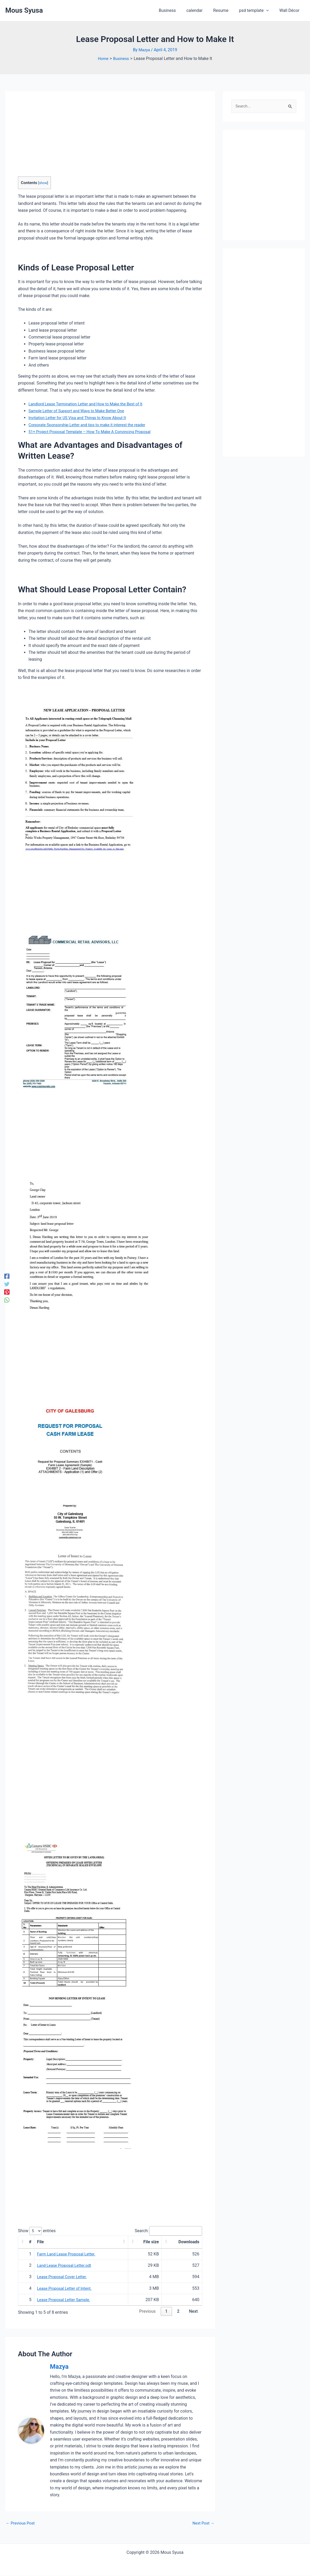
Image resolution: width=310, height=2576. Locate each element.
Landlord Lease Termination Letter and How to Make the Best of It (89, 403)
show (43, 182)
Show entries (37, 2231)
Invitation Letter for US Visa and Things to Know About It (81, 417)
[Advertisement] (57, 139)
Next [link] (193, 2311)
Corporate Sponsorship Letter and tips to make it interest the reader (91, 424)
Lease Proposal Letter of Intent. (66, 2288)
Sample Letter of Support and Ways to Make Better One (80, 410)
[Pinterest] (6, 1292)
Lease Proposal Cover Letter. (64, 2277)
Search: (138, 2230)
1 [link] (166, 2311)
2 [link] (178, 2311)
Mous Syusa (24, 10)
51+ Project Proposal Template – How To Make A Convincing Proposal (94, 431)
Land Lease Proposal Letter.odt (66, 2265)
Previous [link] (147, 2311)
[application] (269, 10)
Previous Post (21, 2523)
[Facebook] (6, 1276)
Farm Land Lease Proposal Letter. (68, 2254)
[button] (22, 2241)
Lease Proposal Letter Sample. (65, 2300)
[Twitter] (6, 1284)
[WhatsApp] (6, 1300)
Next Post (202, 2523)
